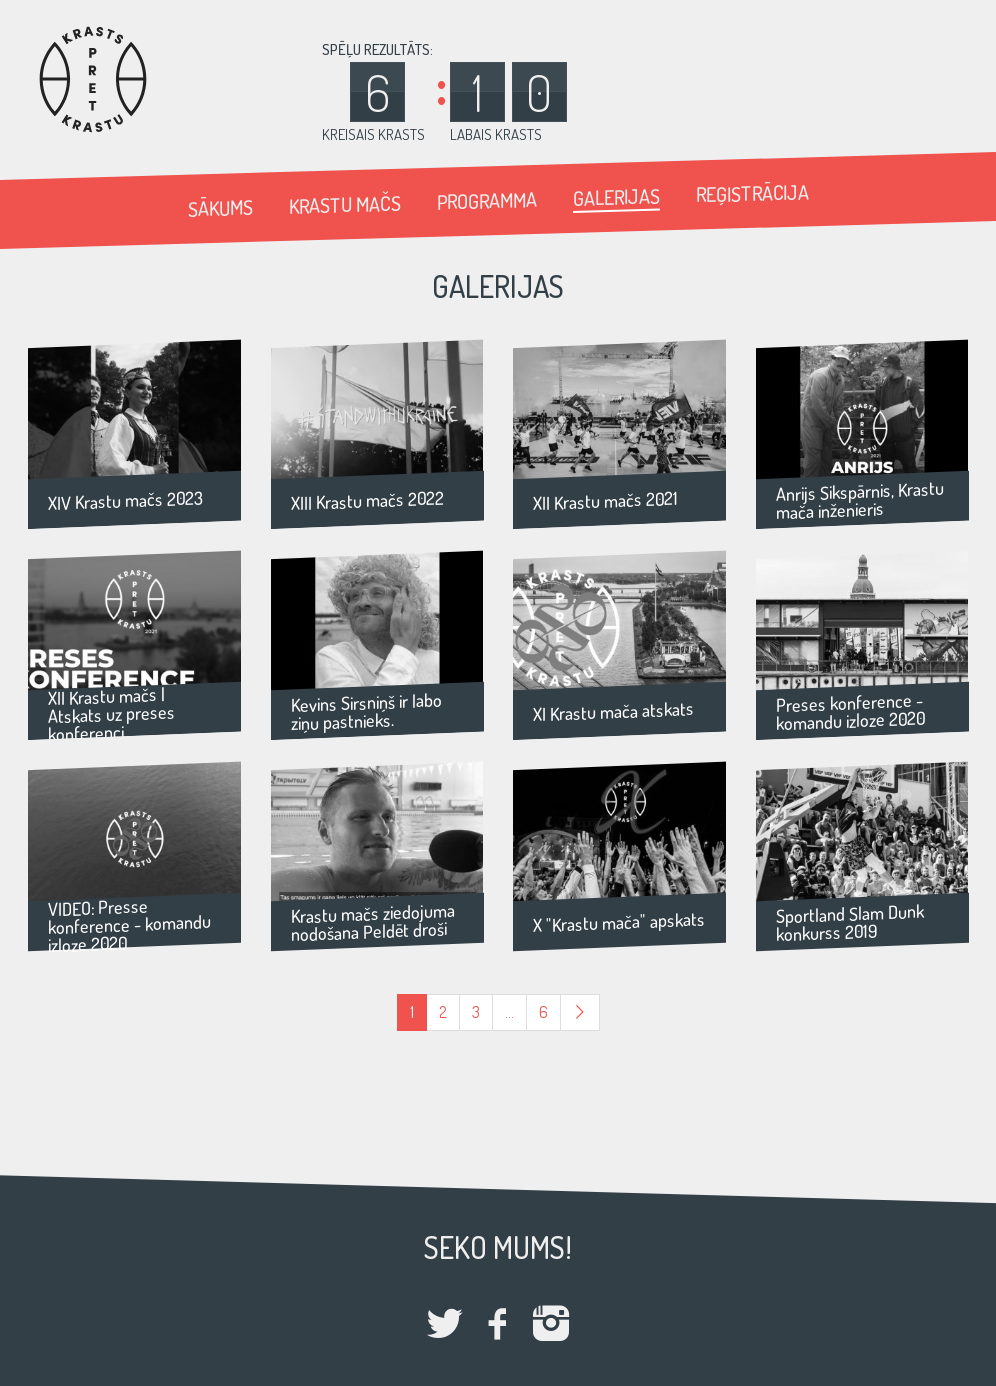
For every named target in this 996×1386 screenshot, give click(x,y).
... (509, 1012)
